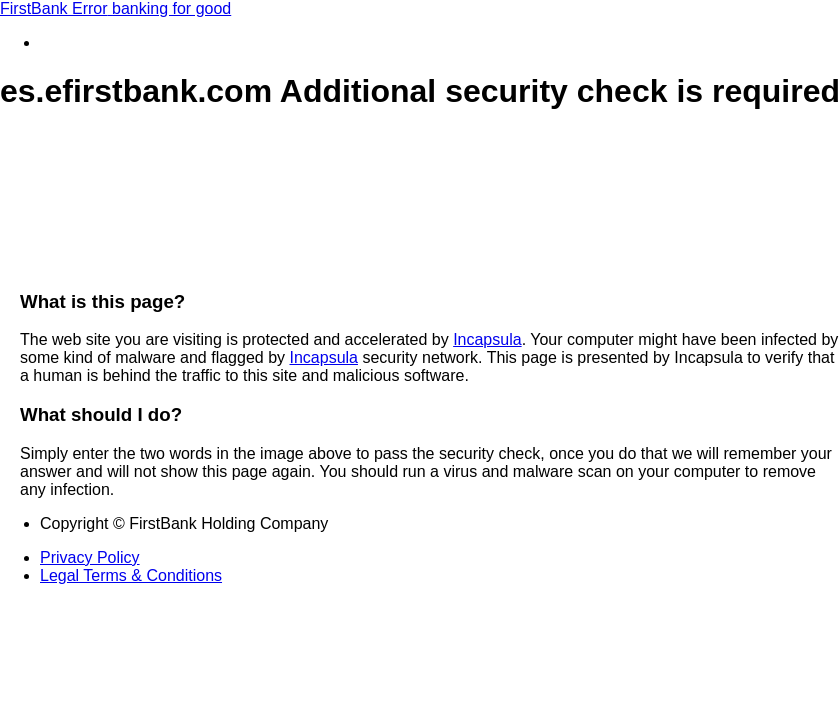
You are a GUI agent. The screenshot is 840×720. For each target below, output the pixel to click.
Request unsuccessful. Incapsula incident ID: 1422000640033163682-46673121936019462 (420, 360)
